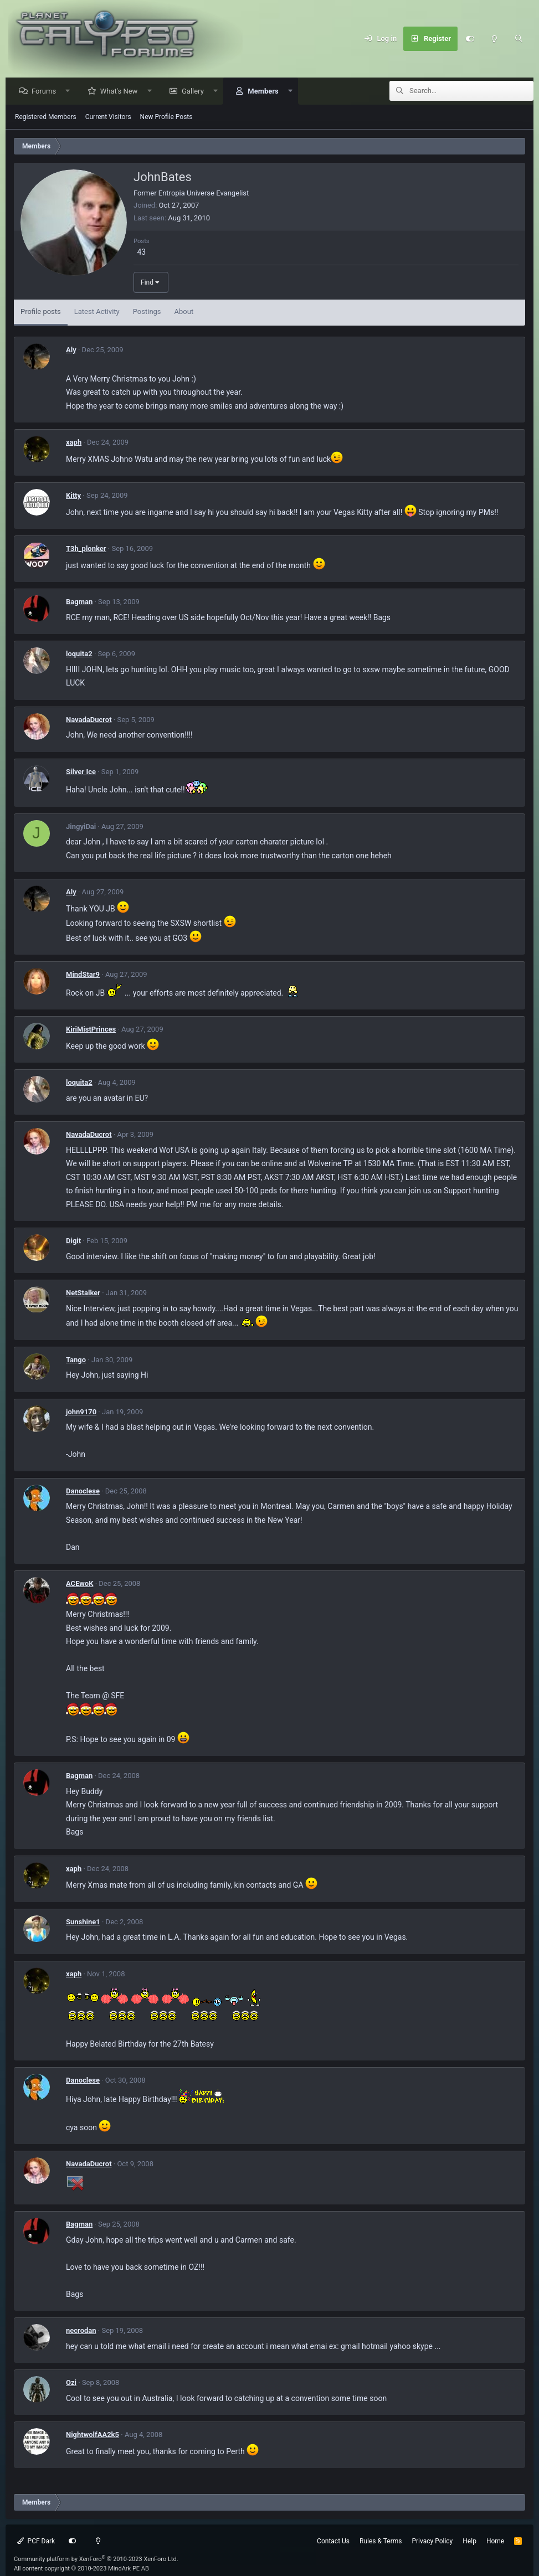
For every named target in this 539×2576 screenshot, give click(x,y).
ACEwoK (79, 1584)
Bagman (79, 602)
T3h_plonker (86, 549)
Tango (76, 1360)
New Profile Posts (166, 117)
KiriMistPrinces (91, 1030)
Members (265, 91)
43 (141, 252)
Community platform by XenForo (96, 2559)
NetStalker (83, 1293)
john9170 (81, 1412)
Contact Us (333, 2542)
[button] (71, 91)
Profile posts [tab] (40, 312)
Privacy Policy (432, 2542)
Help (469, 2542)
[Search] (518, 39)
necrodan (81, 2331)
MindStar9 (83, 975)
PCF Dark (36, 2542)
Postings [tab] (147, 312)
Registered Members (45, 117)
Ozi (71, 2383)
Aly (71, 350)
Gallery (195, 91)
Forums (46, 91)
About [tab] (184, 312)
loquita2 (79, 654)
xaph (73, 443)
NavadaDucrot (89, 720)
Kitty (73, 496)
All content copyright (81, 2569)
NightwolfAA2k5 (92, 2435)
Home (495, 2542)
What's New (122, 91)
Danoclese (83, 1491)
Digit (73, 1241)
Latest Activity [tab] (97, 312)
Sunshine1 (83, 1922)
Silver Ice (81, 772)
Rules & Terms (381, 2542)
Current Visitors (108, 117)
